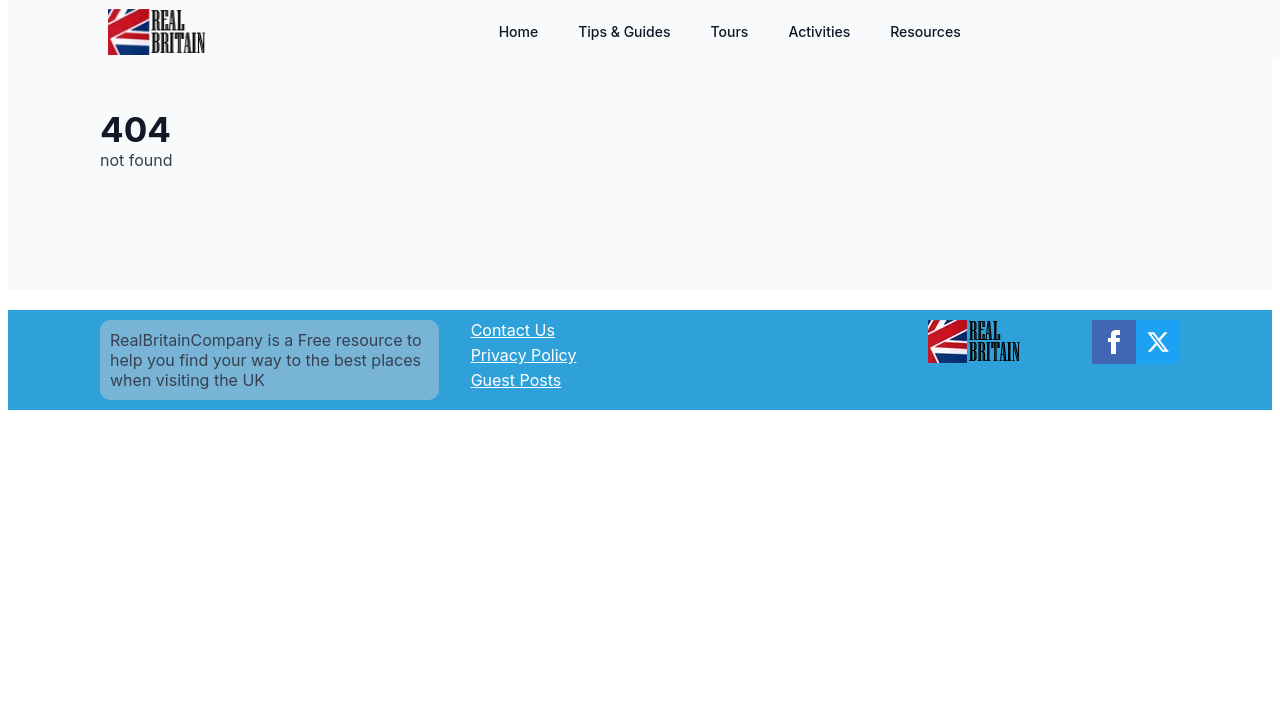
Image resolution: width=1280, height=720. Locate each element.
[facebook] (1114, 342)
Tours (729, 31)
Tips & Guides (624, 31)
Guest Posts (516, 380)
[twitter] (1158, 342)
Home (519, 31)
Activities (819, 31)
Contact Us (513, 330)
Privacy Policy (524, 355)
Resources (925, 31)
